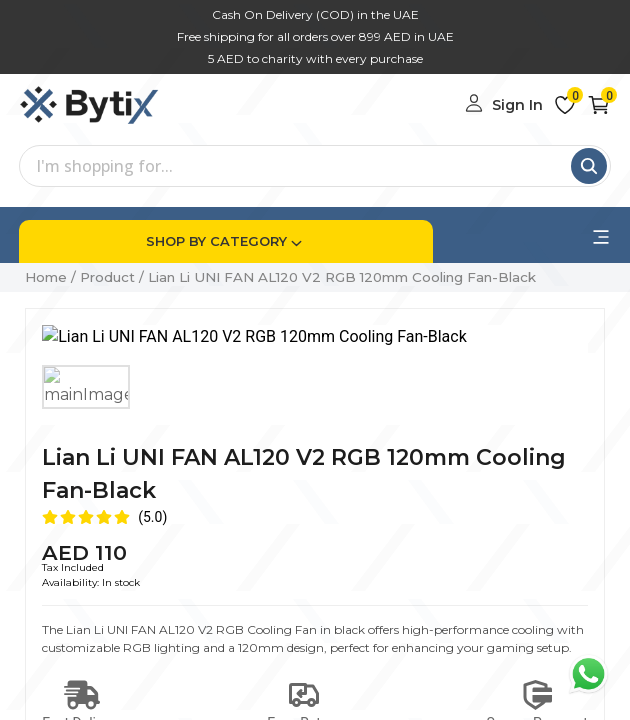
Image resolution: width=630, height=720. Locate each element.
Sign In (517, 105)
